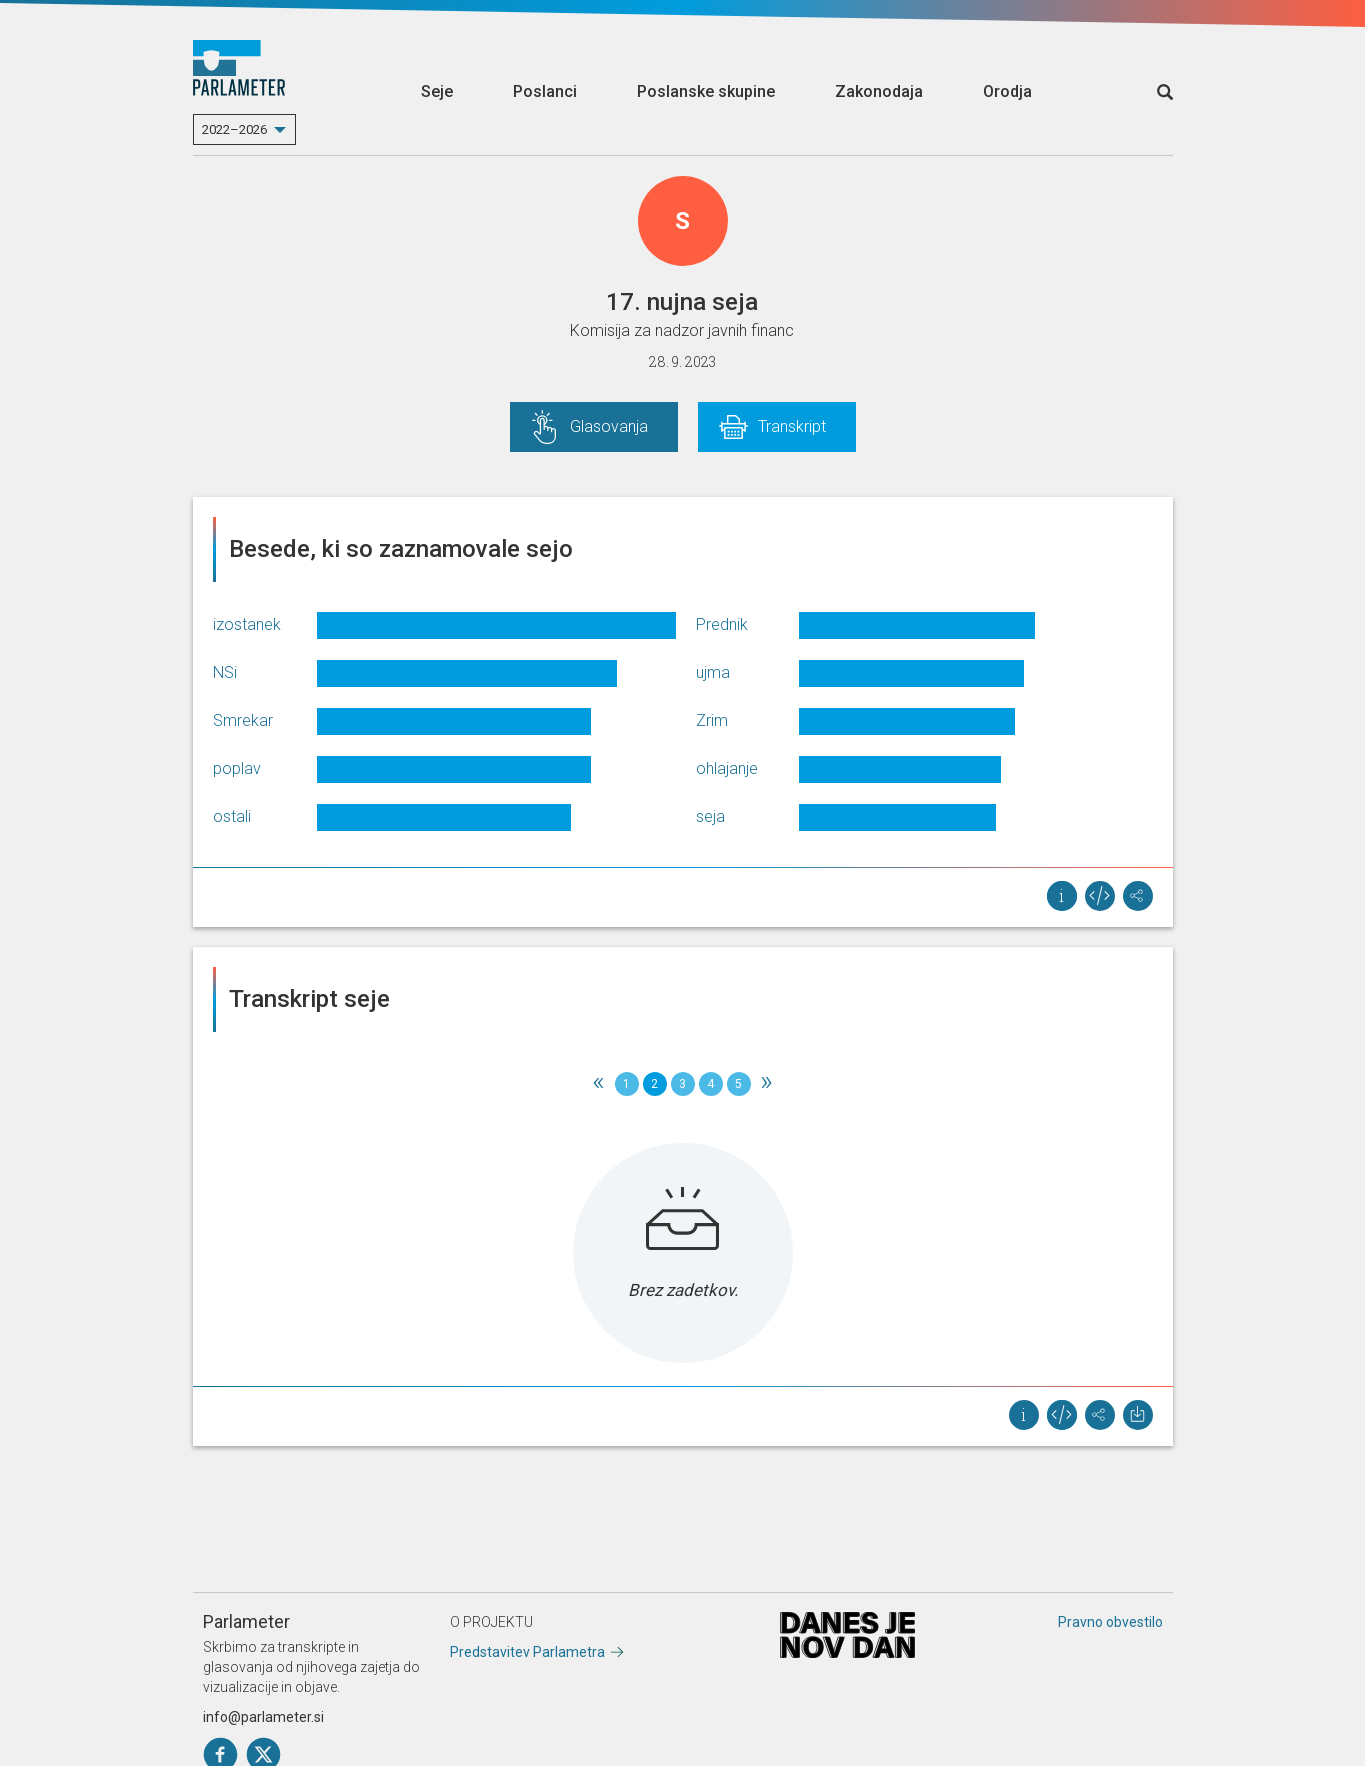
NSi (225, 672)
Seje (437, 91)
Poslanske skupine (706, 91)
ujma (713, 672)
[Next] (767, 1084)
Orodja (1007, 91)
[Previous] (599, 1084)
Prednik (722, 624)
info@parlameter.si (263, 1717)
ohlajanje (727, 768)
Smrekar (243, 720)
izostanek (247, 624)
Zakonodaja (879, 91)
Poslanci (545, 91)
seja (710, 816)
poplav (237, 768)
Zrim (712, 720)
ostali (232, 816)
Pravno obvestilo (1110, 1622)
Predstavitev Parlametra (527, 1652)
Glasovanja (609, 426)
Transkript (792, 426)
